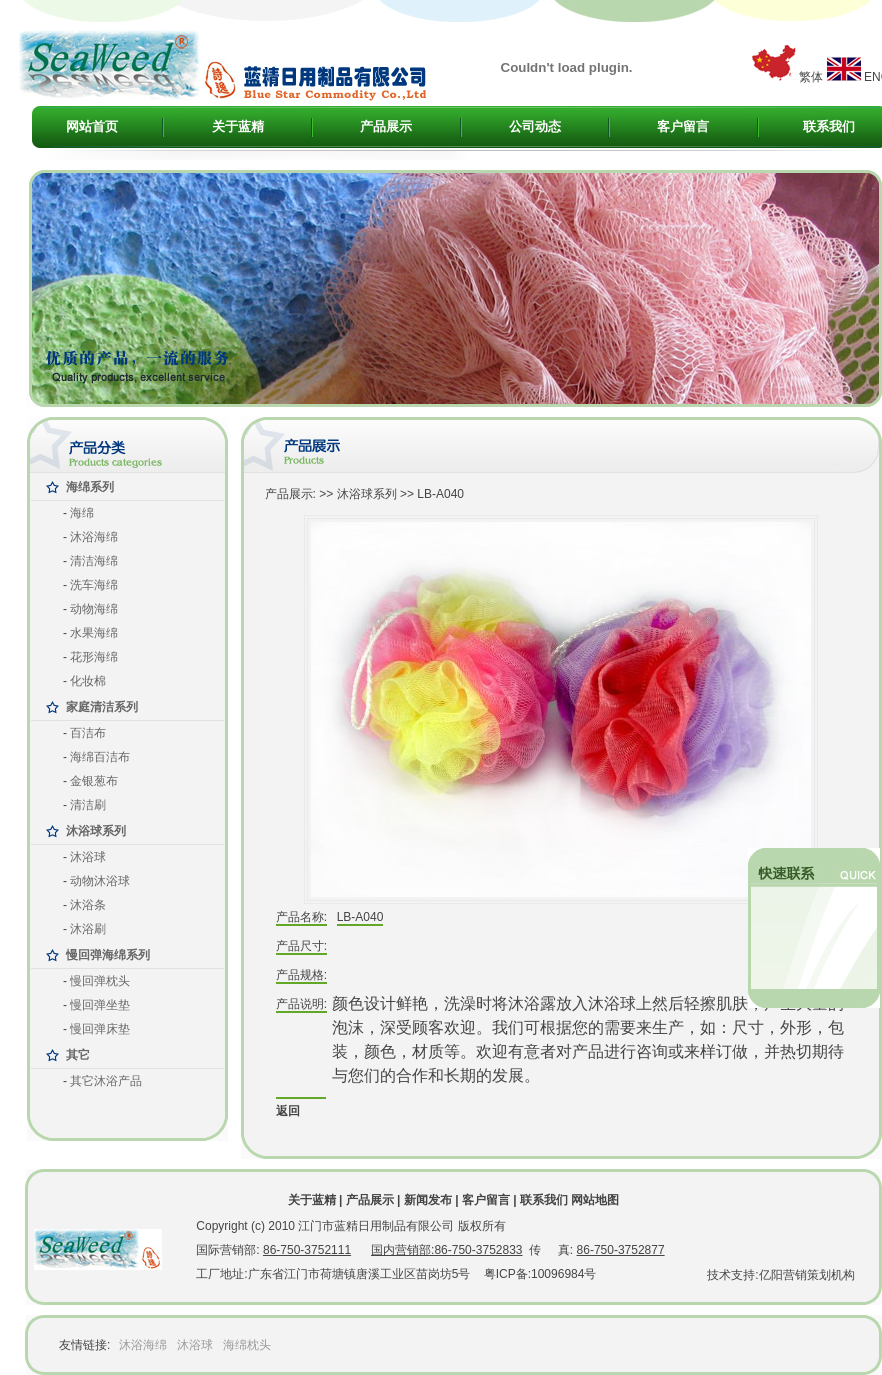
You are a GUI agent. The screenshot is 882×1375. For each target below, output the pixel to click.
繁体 (811, 77)
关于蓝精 (238, 126)
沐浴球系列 (367, 494)
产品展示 (386, 126)
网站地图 (595, 1200)
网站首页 (92, 126)
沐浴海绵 (143, 1345)
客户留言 (683, 126)
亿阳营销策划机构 (807, 1275)
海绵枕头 (247, 1345)
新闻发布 (428, 1200)
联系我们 (829, 126)
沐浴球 (195, 1345)
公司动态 (535, 126)
